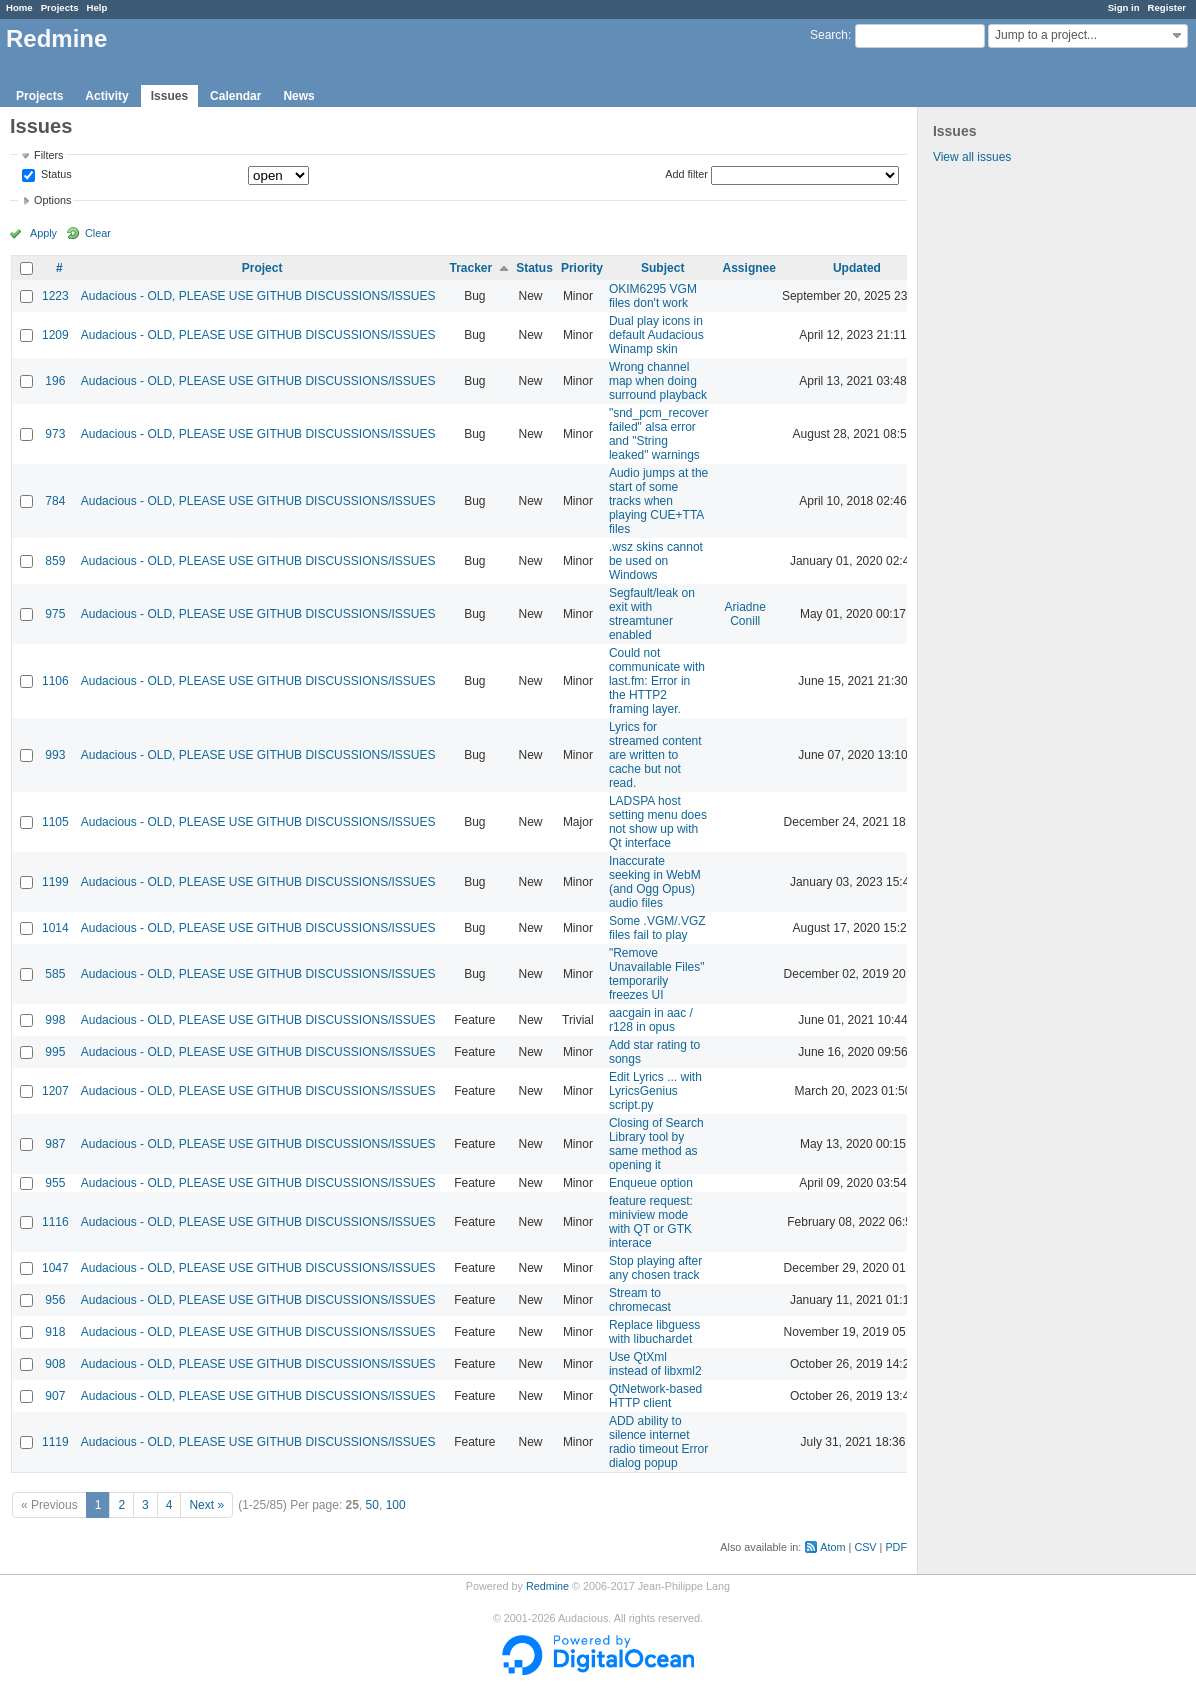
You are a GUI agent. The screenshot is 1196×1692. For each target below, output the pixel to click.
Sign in (1124, 7)
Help (97, 7)
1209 (55, 335)
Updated (857, 268)
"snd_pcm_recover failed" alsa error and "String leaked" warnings (659, 434)
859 (55, 561)
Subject (662, 268)
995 (55, 1052)
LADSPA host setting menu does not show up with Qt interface (658, 822)
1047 (55, 1268)
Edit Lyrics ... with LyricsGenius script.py (655, 1091)
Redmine (547, 1586)
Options (52, 200)
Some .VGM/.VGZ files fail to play (657, 928)
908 (55, 1364)
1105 (55, 822)
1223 (55, 296)
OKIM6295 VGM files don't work (653, 296)
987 (55, 1144)
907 (55, 1396)
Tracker (470, 268)
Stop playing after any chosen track (655, 1268)
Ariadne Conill (745, 614)
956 (55, 1300)
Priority (582, 268)
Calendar (235, 96)
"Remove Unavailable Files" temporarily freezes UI (657, 974)
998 (55, 1020)
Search (829, 35)
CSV (865, 1547)
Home (19, 7)
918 (55, 1332)
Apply (43, 233)
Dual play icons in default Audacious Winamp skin (656, 335)
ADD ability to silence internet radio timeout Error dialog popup (658, 1442)
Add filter (686, 174)
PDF (896, 1547)
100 (396, 1505)
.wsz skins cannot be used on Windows (656, 561)
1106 (55, 681)
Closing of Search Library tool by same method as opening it (656, 1144)
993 (55, 755)
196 (55, 381)
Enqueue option (651, 1183)
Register (1167, 7)
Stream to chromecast (640, 1300)
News (298, 96)
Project (262, 268)
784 (55, 501)
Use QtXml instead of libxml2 (655, 1364)
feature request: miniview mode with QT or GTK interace (651, 1222)
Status (55, 175)
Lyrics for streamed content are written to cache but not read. (655, 755)
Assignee (749, 268)
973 (55, 434)
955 (55, 1183)
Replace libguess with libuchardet (654, 1332)
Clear (98, 233)
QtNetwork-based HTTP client (655, 1396)
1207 (55, 1091)
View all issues (972, 157)
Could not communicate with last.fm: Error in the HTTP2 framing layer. (657, 681)
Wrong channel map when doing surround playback (658, 381)
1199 (55, 882)
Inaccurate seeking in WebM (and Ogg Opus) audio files (655, 882)
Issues (169, 96)
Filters (48, 155)
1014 (55, 928)
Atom (832, 1547)
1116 (55, 1222)
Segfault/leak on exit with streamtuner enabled (652, 614)
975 (55, 614)
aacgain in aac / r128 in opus (651, 1020)
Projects (60, 7)
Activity (106, 96)
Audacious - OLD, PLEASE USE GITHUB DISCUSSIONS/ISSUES (258, 296)
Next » (206, 1505)
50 (372, 1505)
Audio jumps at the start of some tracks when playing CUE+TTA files (658, 501)
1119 (55, 1442)
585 (55, 974)
